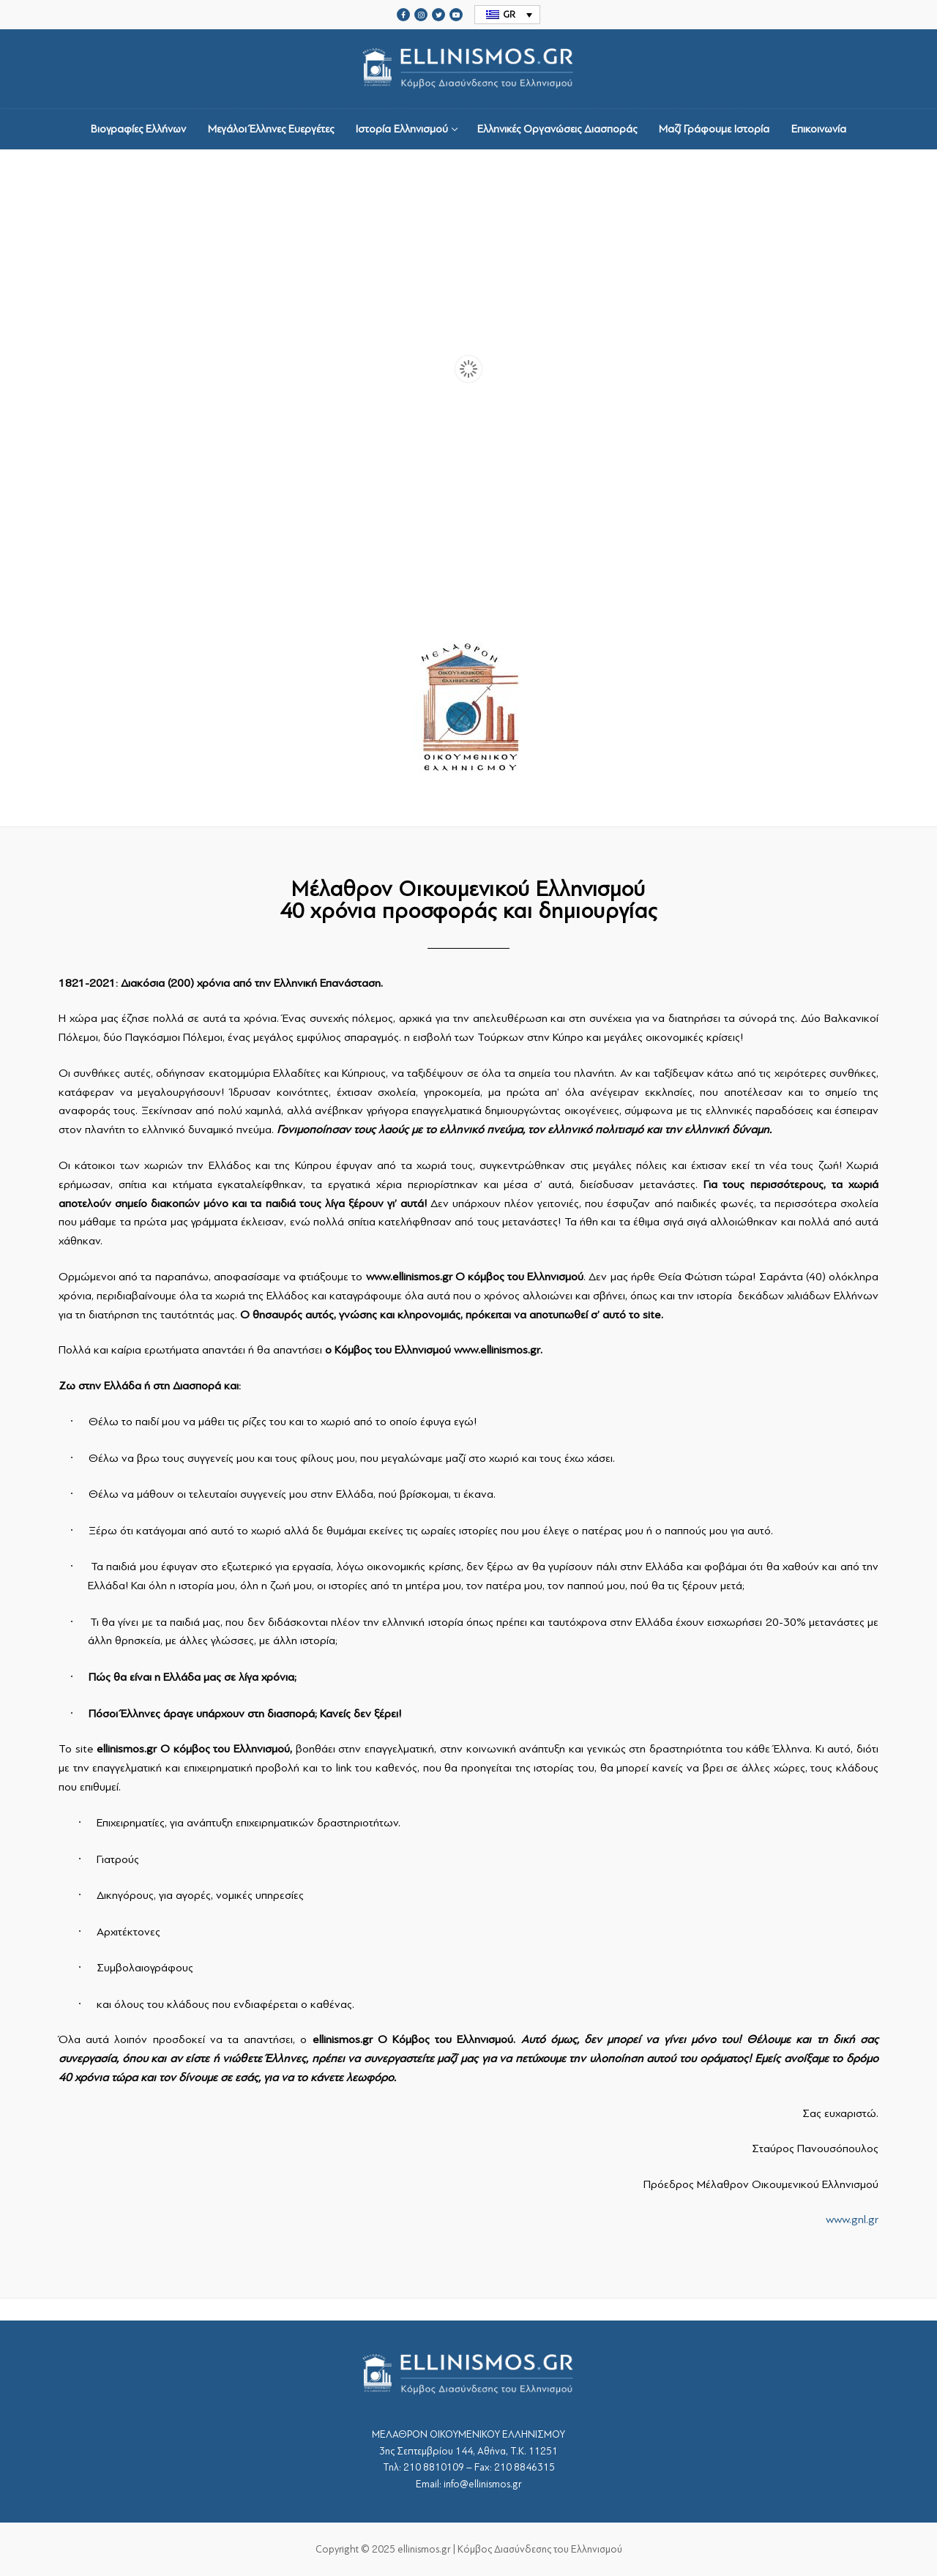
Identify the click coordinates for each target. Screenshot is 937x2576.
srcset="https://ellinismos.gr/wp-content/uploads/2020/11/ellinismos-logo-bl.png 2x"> (468, 69)
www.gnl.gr (852, 2219)
